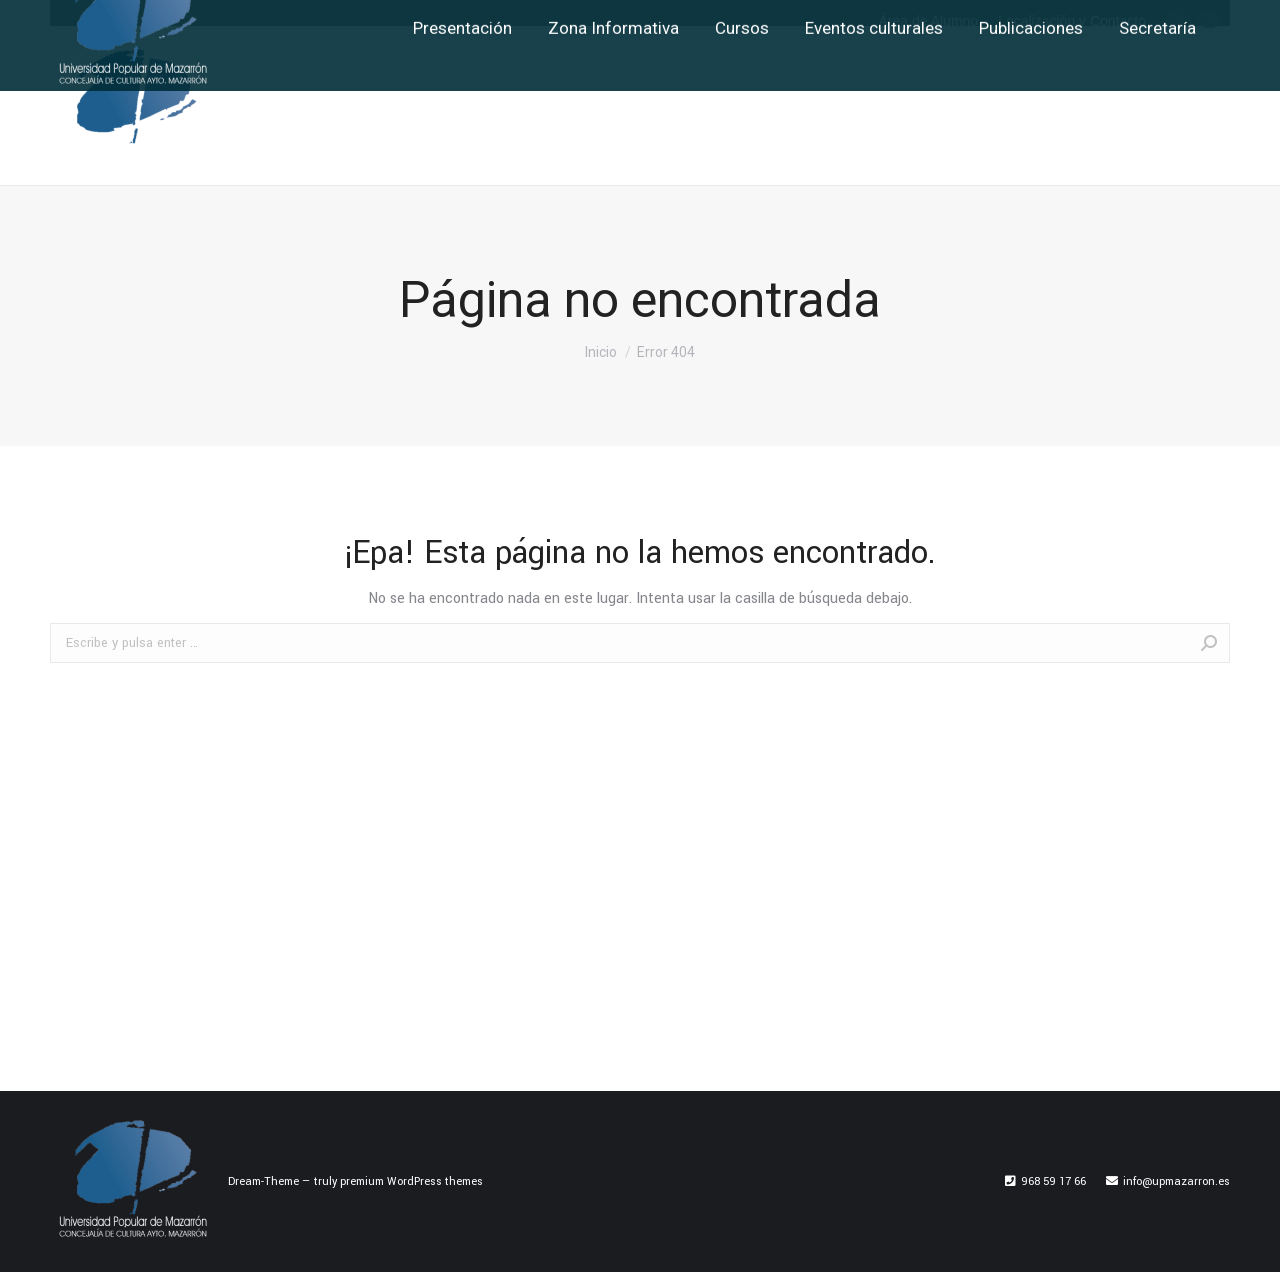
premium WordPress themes (411, 1181)
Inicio (601, 352)
